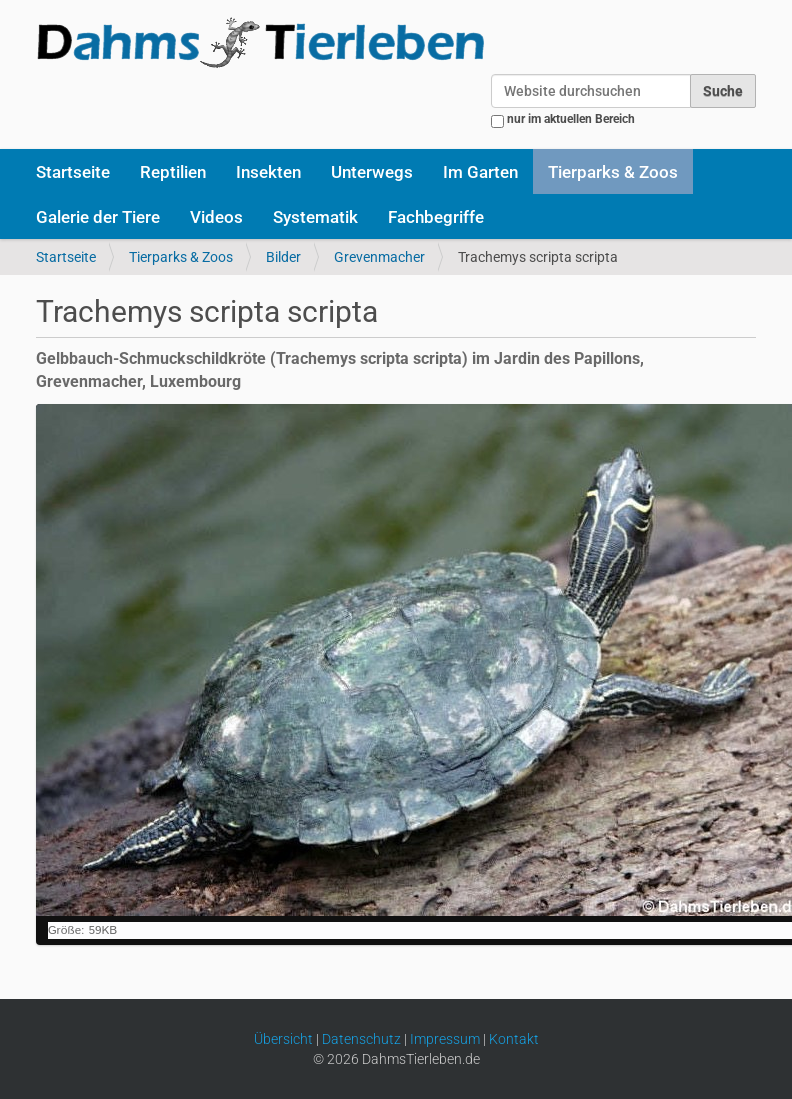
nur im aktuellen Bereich (571, 119)
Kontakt (514, 1039)
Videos (216, 217)
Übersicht (283, 1039)
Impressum (445, 1039)
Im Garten (480, 172)
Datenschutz (361, 1039)
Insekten (268, 172)
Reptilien (173, 172)
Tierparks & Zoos (613, 172)
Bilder (283, 257)
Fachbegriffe (436, 217)
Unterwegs (372, 172)
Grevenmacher (379, 257)
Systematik (315, 217)
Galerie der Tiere (98, 217)
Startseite (73, 172)
